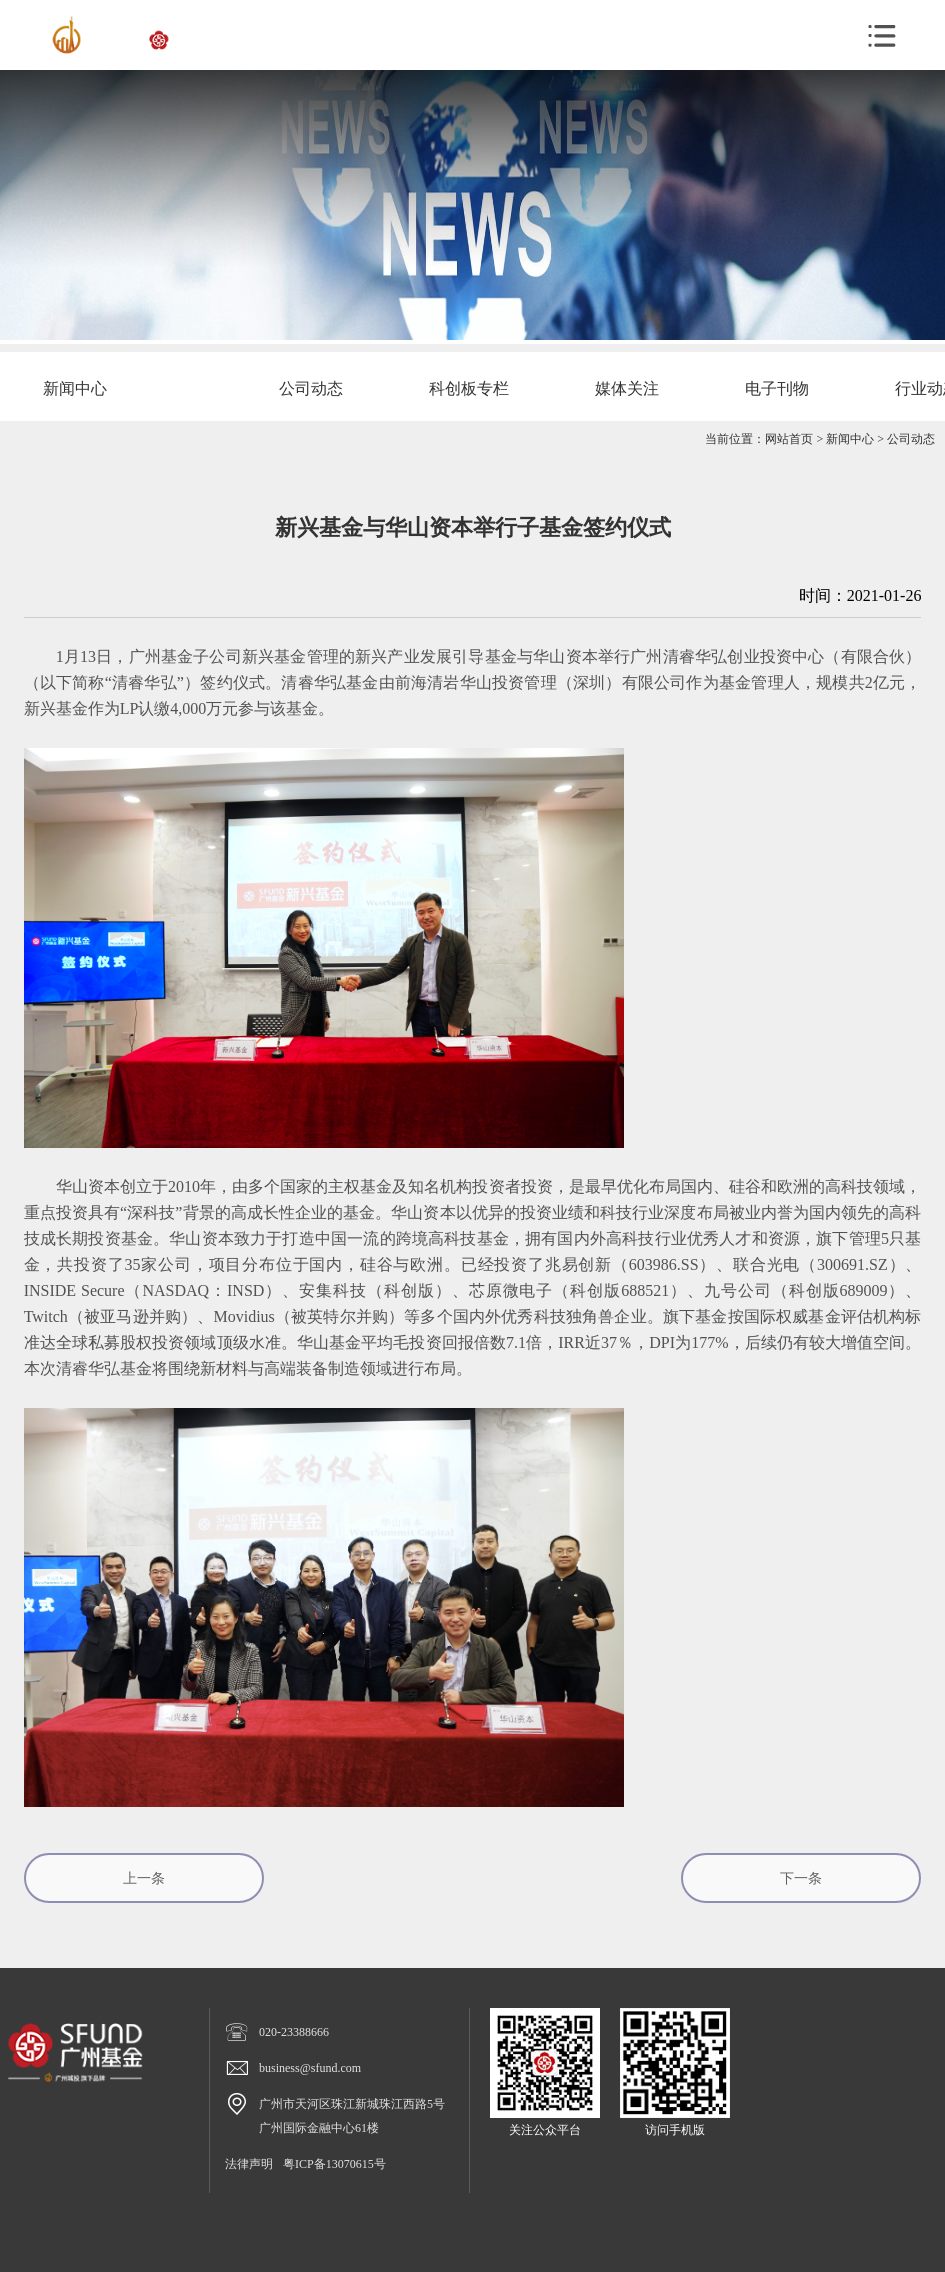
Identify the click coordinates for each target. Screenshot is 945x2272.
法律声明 (249, 2164)
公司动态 (911, 439)
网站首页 (789, 439)
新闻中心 (850, 439)
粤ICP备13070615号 (334, 2164)
